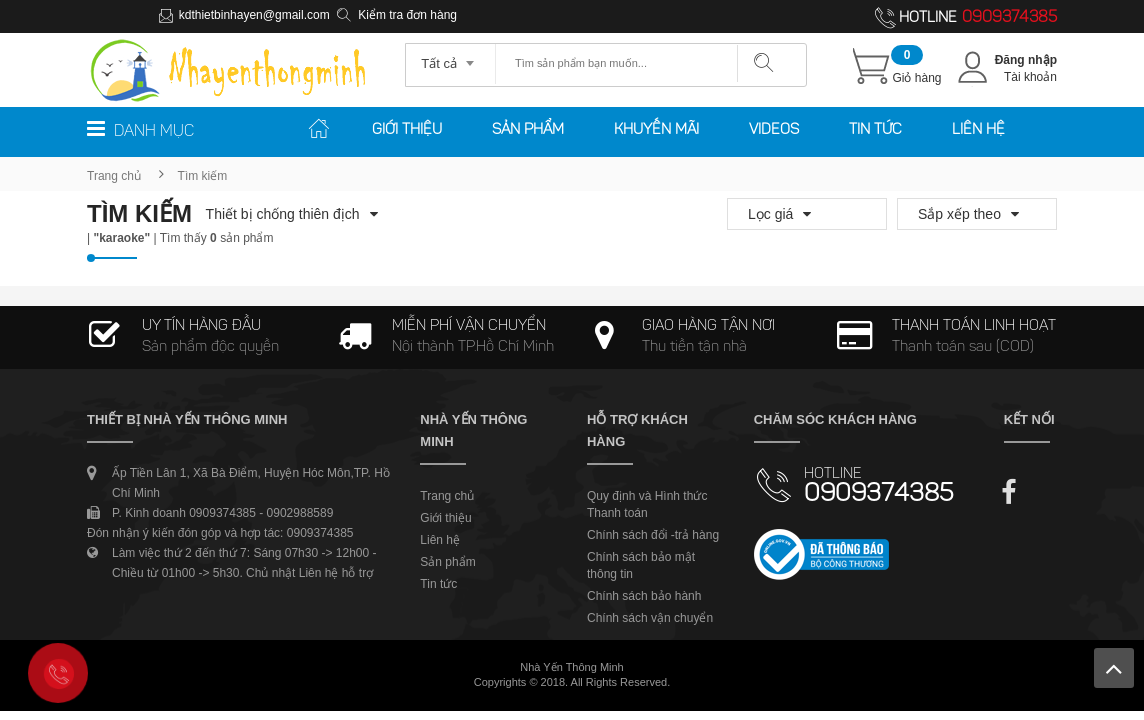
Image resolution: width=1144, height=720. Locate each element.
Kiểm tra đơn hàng (407, 15)
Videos (774, 130)
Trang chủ (114, 176)
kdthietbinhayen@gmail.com (254, 15)
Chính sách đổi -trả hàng (653, 535)
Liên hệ (978, 130)
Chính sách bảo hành (644, 596)
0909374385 (1009, 18)
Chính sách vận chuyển (650, 618)
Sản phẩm (528, 130)
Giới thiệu (407, 130)
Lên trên (1114, 668)
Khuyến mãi (656, 130)
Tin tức (875, 130)
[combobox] (450, 57)
